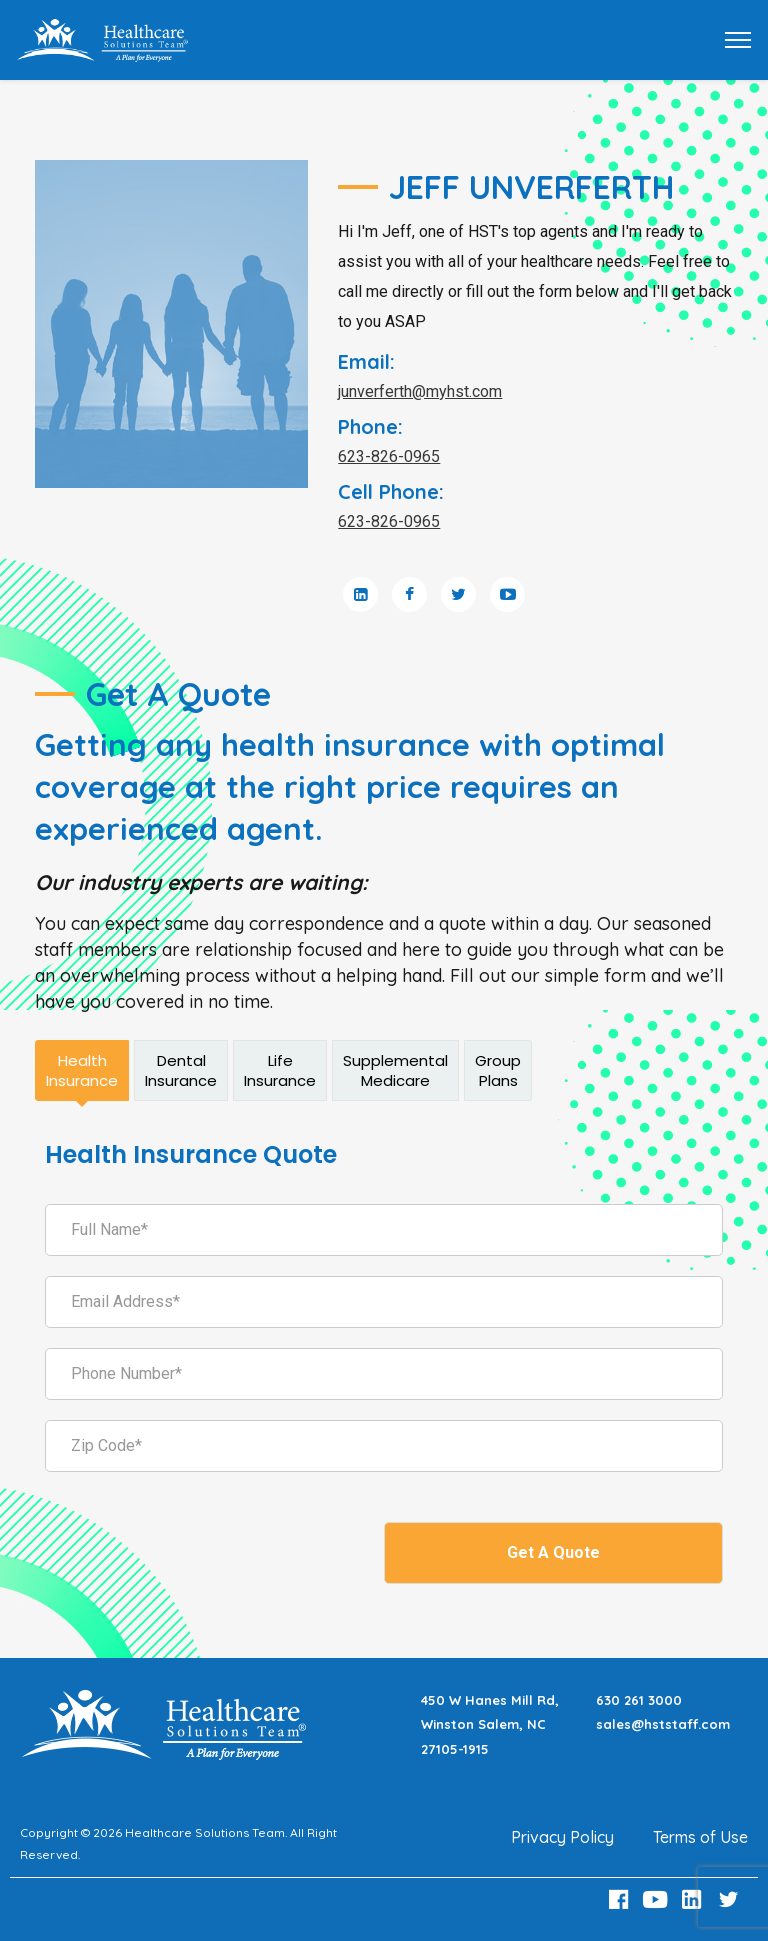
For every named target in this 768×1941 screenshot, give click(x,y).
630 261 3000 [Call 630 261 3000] (639, 1700)
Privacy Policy (562, 1837)
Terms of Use (700, 1837)
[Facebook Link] (621, 1899)
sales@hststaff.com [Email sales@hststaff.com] (663, 1724)
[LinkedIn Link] (695, 1899)
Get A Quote (553, 1552)
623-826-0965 (389, 456)
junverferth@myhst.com (420, 391)
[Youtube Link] (658, 1899)
